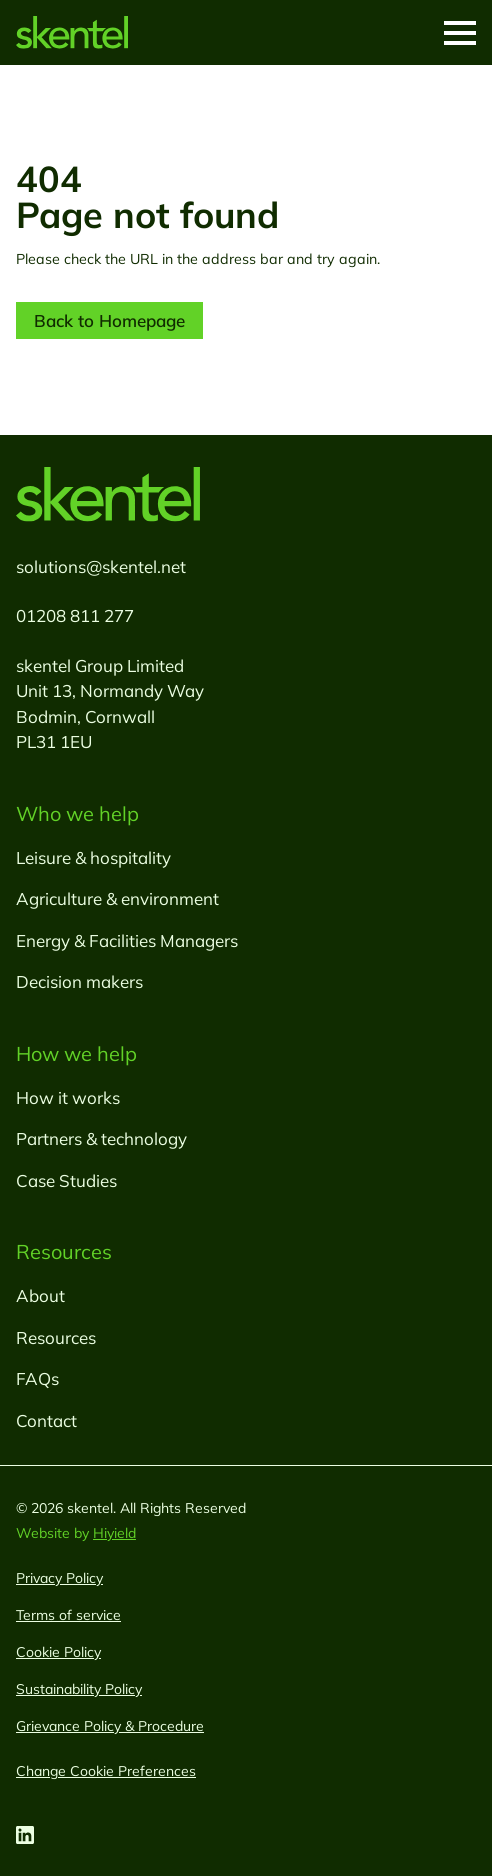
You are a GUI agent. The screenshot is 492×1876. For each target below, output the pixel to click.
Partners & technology (101, 1138)
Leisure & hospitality (93, 857)
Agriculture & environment (117, 898)
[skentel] (72, 32)
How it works (68, 1097)
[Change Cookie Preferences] (106, 1771)
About (40, 1295)
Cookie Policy (58, 1652)
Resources (56, 1337)
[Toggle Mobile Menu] (460, 33)
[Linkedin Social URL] (25, 1835)
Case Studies (66, 1180)
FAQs (37, 1378)
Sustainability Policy (79, 1689)
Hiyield (114, 1533)
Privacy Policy (59, 1578)
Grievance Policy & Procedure (110, 1726)
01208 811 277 (75, 615)
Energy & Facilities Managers (127, 940)
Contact (46, 1420)
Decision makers (79, 981)
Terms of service (68, 1615)
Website (45, 1533)
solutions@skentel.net (101, 566)
